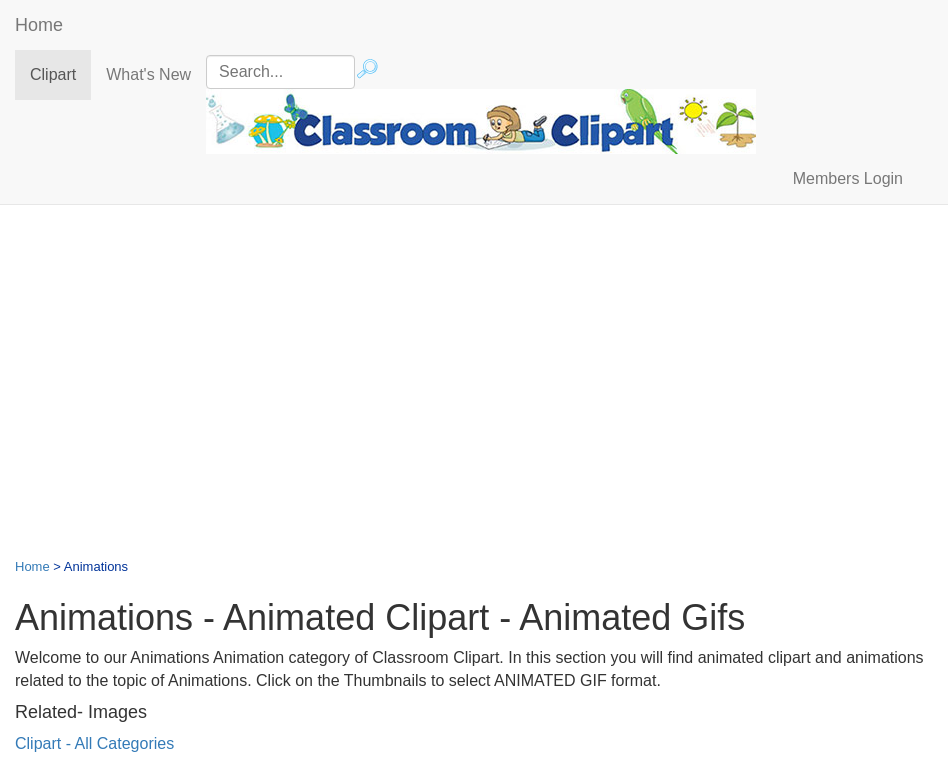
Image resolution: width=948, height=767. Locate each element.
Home (39, 25)
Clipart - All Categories (94, 743)
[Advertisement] (474, 365)
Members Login (848, 178)
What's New (148, 74)
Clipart (60, 73)
